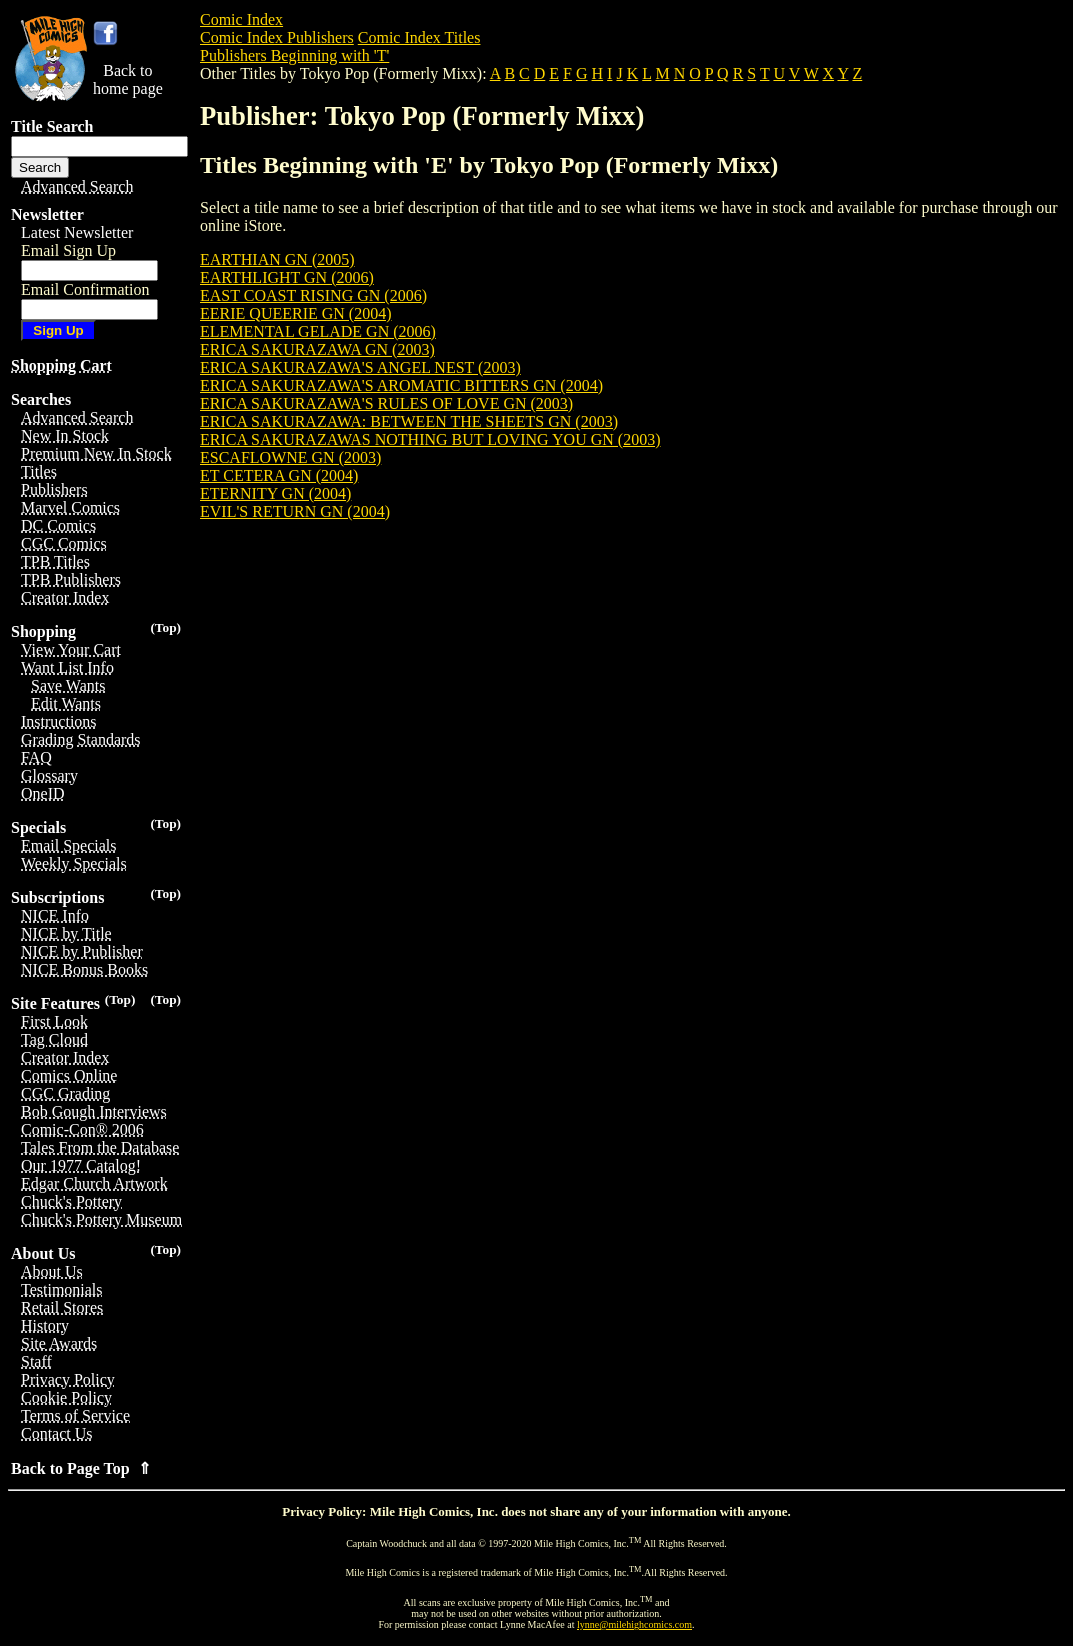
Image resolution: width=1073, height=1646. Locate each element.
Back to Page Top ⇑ (81, 1468)
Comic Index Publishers (277, 37)
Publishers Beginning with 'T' (294, 55)
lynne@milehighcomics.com (634, 1624)
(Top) (165, 627)
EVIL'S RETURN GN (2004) (295, 511)
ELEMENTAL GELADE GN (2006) (318, 331)
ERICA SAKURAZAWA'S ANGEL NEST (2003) (360, 367)
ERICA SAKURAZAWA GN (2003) (317, 349)
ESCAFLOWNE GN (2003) (290, 457)
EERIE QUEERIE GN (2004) (296, 313)
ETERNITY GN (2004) (275, 493)
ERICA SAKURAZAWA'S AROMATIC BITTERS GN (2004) (401, 385)
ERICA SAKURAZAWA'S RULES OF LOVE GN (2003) (386, 403)
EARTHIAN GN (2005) (277, 259)
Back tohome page (128, 79)
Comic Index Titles (419, 37)
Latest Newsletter (77, 232)
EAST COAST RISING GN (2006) (313, 295)
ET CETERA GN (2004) (279, 475)
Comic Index (241, 19)
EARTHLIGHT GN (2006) (287, 277)
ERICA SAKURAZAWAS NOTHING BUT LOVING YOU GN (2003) (430, 439)
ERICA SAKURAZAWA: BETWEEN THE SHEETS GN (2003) (409, 421)
